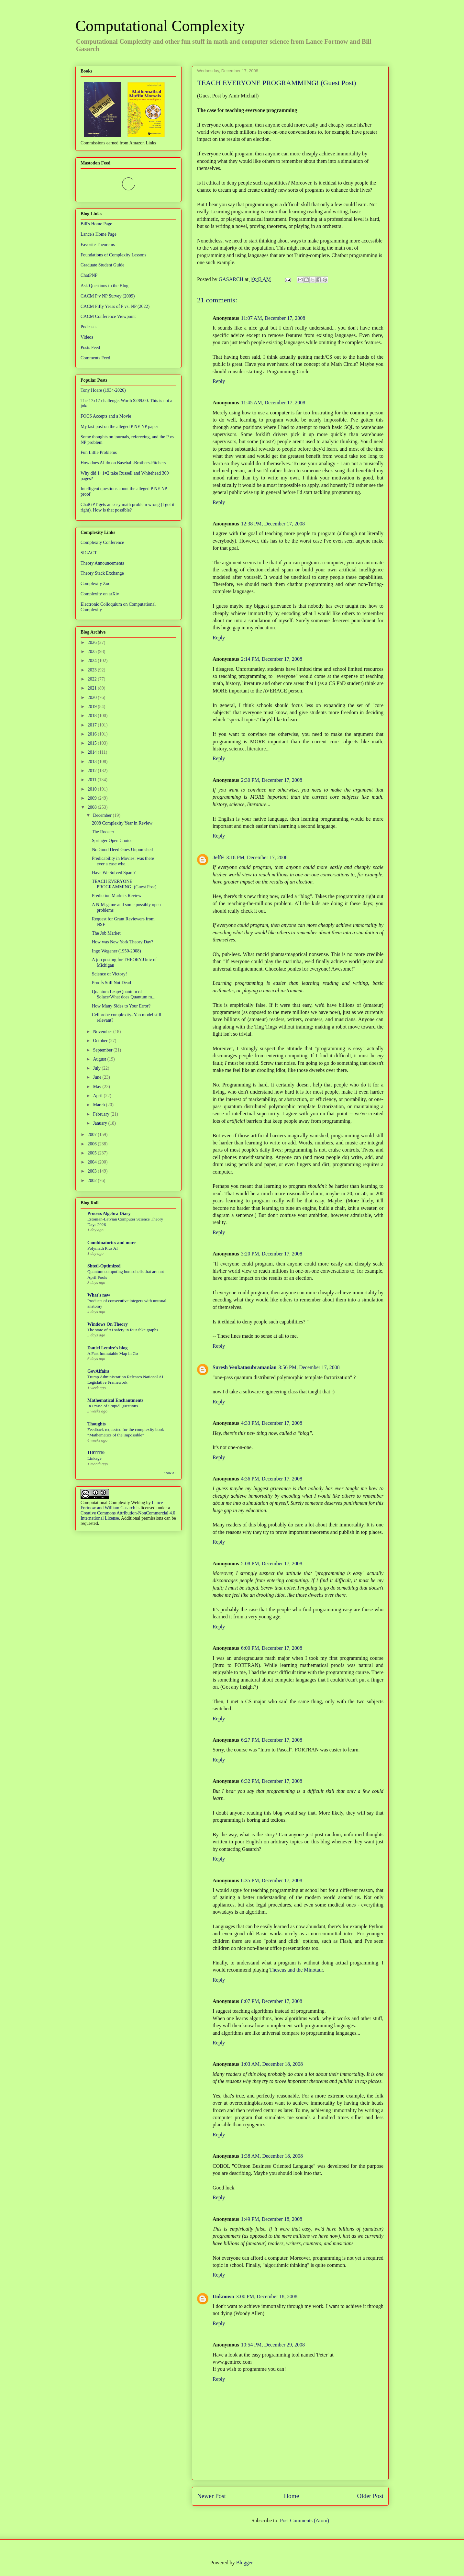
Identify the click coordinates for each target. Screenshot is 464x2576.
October (101, 1040)
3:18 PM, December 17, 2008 (256, 857)
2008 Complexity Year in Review (122, 823)
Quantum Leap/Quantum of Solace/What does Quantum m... (123, 994)
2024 (93, 660)
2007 (93, 1134)
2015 (93, 743)
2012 (93, 770)
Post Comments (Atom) (304, 2520)
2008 (93, 807)
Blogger (244, 2562)
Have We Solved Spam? (114, 872)
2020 (93, 697)
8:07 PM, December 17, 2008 (271, 2001)
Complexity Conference (102, 542)
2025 (93, 651)
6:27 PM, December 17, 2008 (271, 1740)
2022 (93, 679)
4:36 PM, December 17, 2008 (271, 1478)
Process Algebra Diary (109, 1213)
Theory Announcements (102, 563)
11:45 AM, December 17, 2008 (273, 402)
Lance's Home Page (98, 234)
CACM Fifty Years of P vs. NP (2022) (115, 306)
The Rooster (103, 831)
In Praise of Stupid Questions (112, 1405)
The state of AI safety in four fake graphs (122, 1329)
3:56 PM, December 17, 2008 (309, 1367)
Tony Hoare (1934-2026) (103, 390)
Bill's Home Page (96, 223)
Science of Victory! (109, 974)
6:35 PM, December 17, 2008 (271, 1880)
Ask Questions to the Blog (104, 285)
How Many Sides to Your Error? (121, 1006)
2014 (93, 752)
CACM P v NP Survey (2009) (108, 296)
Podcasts (88, 326)
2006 (93, 1144)
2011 (93, 779)
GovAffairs (98, 1371)
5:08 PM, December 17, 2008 (271, 1563)
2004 (93, 1162)
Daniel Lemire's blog (107, 1347)
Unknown (223, 2296)
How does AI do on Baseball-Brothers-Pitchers (123, 462)
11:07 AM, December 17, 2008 (273, 318)
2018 (93, 715)
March (99, 1104)
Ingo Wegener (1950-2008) (116, 951)
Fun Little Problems (99, 452)
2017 (93, 725)
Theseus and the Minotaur (296, 1970)
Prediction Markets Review (116, 895)
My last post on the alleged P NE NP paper (119, 426)
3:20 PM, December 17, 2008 (271, 1253)
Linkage (94, 1458)
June (97, 1077)
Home (291, 2495)
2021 (93, 688)
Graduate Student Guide (102, 265)
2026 (93, 642)
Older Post (370, 2495)
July (97, 1068)
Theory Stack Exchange (102, 573)
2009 (93, 798)
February (101, 1114)
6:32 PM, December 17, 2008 (271, 1781)
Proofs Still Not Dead (111, 982)
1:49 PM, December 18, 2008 (271, 2219)
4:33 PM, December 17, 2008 (271, 1423)
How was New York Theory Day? (122, 941)
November (103, 1031)
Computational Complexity (160, 25)
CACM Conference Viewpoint (108, 316)
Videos (87, 337)
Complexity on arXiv (100, 593)
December (103, 815)
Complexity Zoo (95, 583)
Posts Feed (90, 347)
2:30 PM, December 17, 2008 (271, 780)
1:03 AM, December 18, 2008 (272, 2064)
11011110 (96, 1452)
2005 (93, 1153)
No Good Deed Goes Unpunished (122, 849)
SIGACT (89, 552)
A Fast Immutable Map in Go (112, 1353)
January (100, 1123)
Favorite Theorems (98, 244)
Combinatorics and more (111, 1242)
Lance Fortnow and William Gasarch (122, 1505)
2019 (93, 706)
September (103, 1050)
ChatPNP (89, 275)
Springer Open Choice (112, 840)
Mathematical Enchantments (115, 1400)
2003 (93, 1171)
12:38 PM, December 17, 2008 (273, 523)
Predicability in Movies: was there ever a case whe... (123, 861)
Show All (170, 1473)
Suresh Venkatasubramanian (245, 1367)
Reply (219, 381)
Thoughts (96, 1424)
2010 (93, 789)
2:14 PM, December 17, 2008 (271, 659)
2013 (93, 761)
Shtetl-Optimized (104, 1266)
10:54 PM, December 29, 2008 (273, 2344)
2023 (93, 670)
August (100, 1059)
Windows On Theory (107, 1324)
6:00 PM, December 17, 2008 (271, 1648)
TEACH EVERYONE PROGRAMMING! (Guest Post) (124, 884)
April (98, 1095)
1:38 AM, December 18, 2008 (272, 2156)
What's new (98, 1295)
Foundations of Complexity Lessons (113, 255)
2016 (93, 734)
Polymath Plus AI (102, 1248)
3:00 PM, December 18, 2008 (266, 2296)
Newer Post (211, 2495)
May (97, 1086)
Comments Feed (95, 357)
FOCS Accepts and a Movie (106, 416)
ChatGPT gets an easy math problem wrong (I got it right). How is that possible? (127, 507)
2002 (93, 1180)
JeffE (218, 857)
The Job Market (106, 933)
